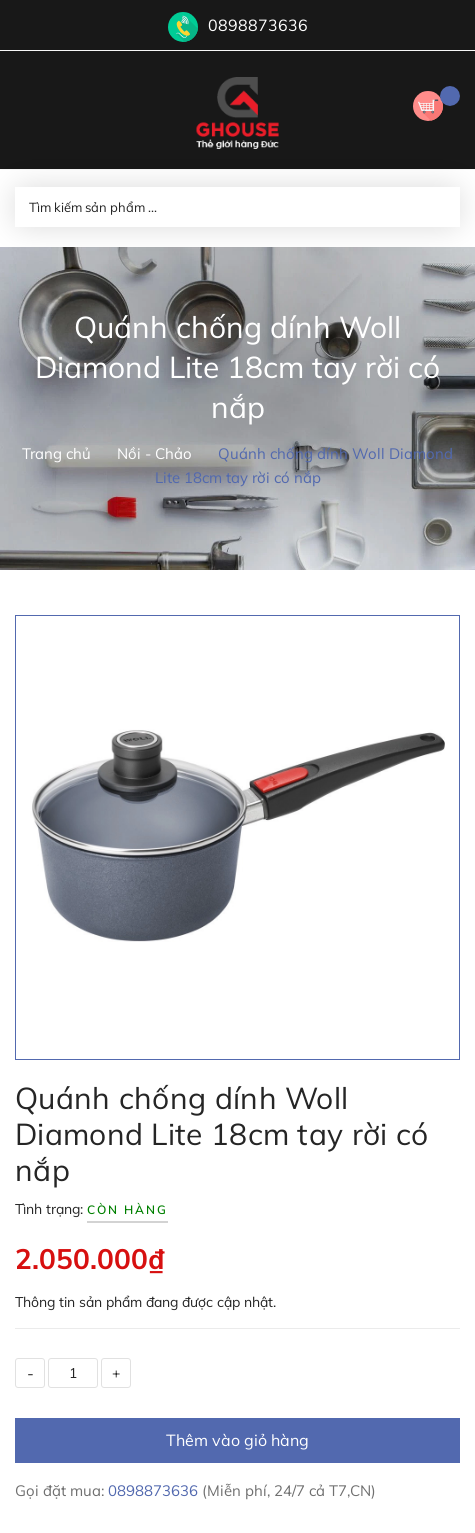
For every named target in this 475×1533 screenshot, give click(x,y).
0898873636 (258, 25)
